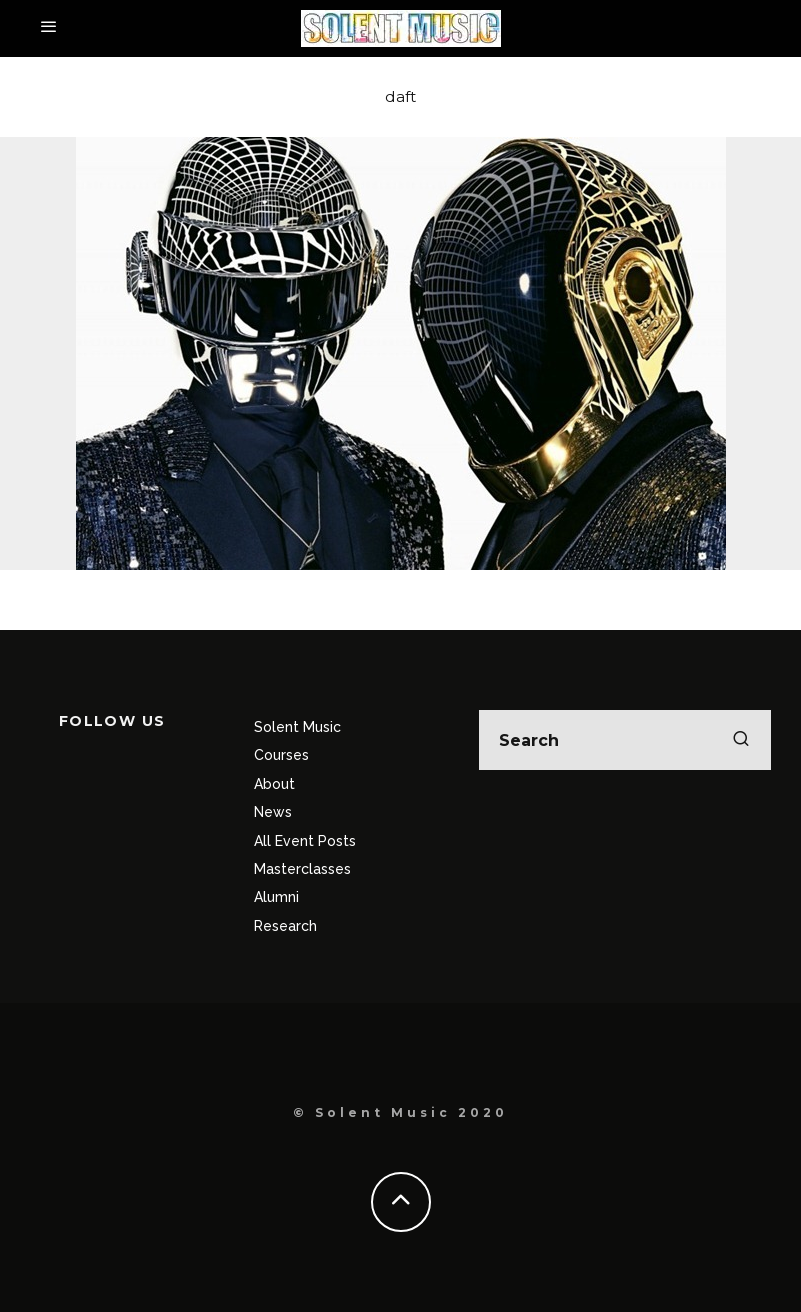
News (273, 812)
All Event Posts (305, 841)
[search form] (625, 740)
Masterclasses (302, 869)
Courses (281, 755)
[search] (741, 740)
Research (285, 926)
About (274, 784)
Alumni (276, 897)
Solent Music (297, 727)
